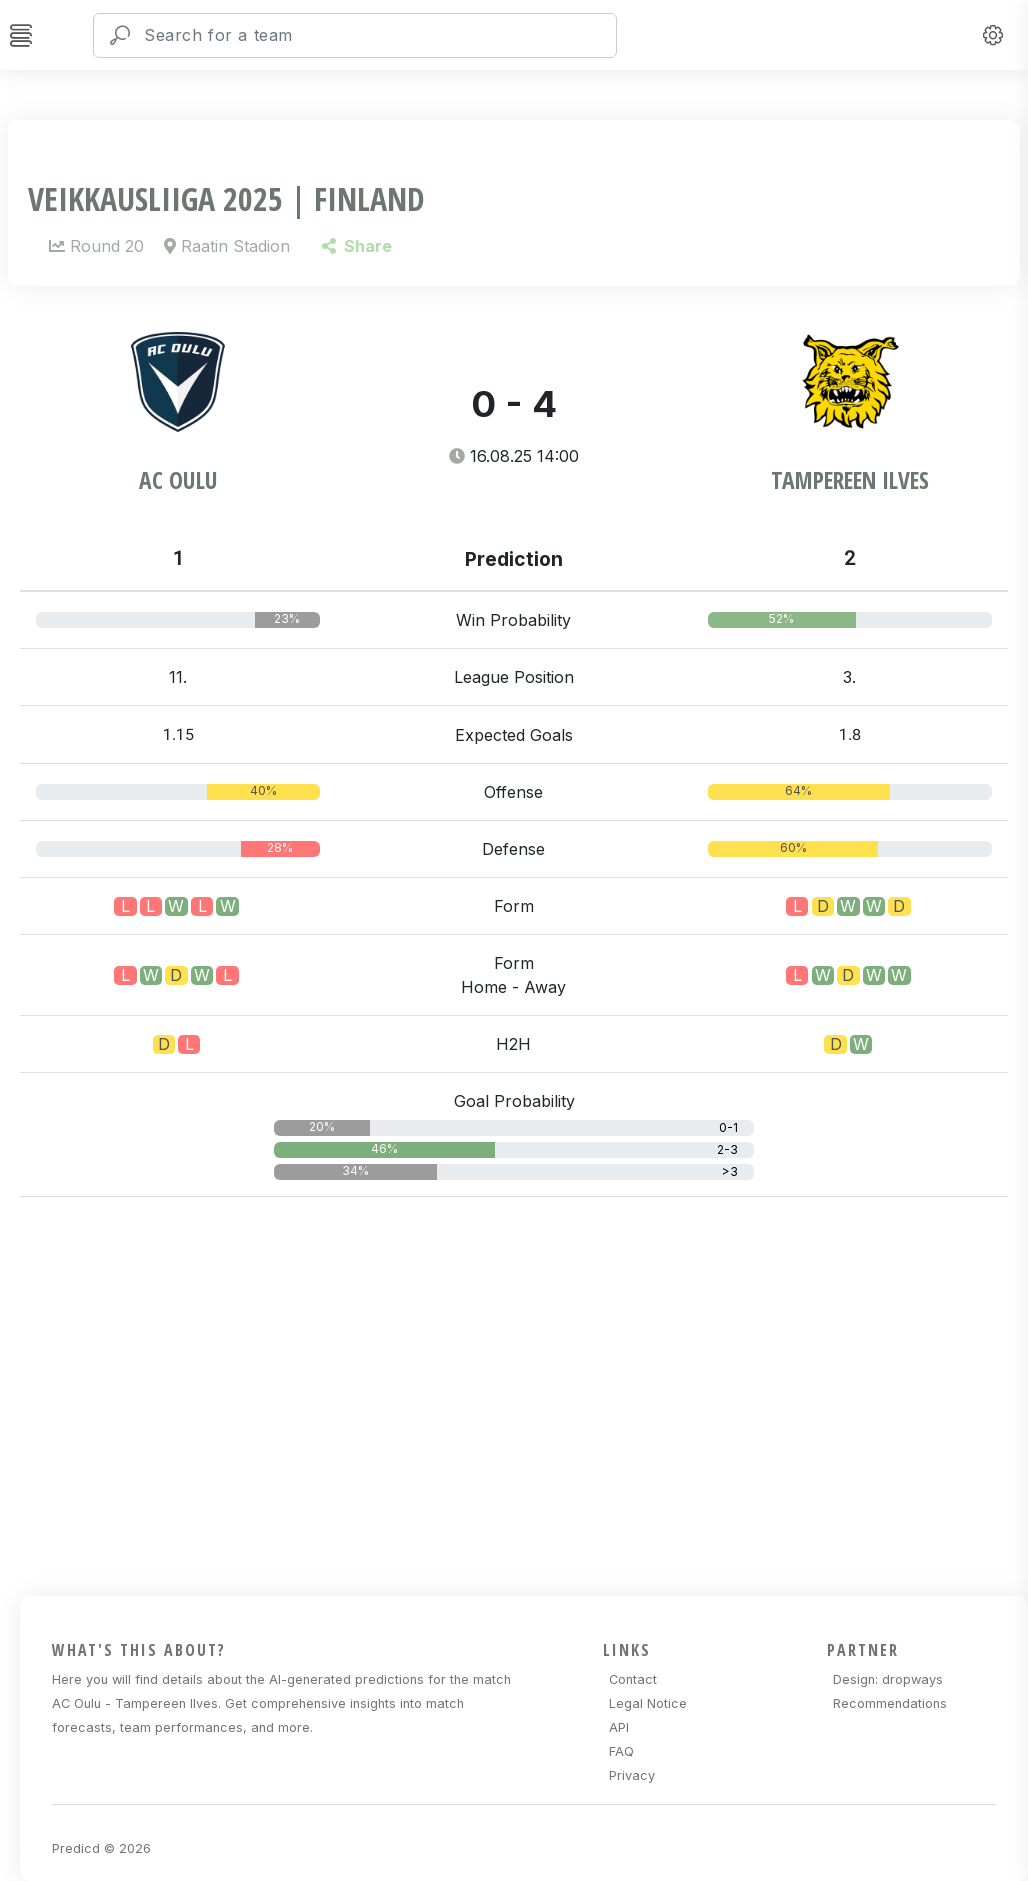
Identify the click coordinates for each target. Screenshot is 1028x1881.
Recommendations (890, 1703)
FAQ (621, 1751)
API (619, 1727)
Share (356, 246)
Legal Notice (648, 1703)
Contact (633, 1679)
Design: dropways (888, 1679)
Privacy (632, 1775)
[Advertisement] (524, 1393)
